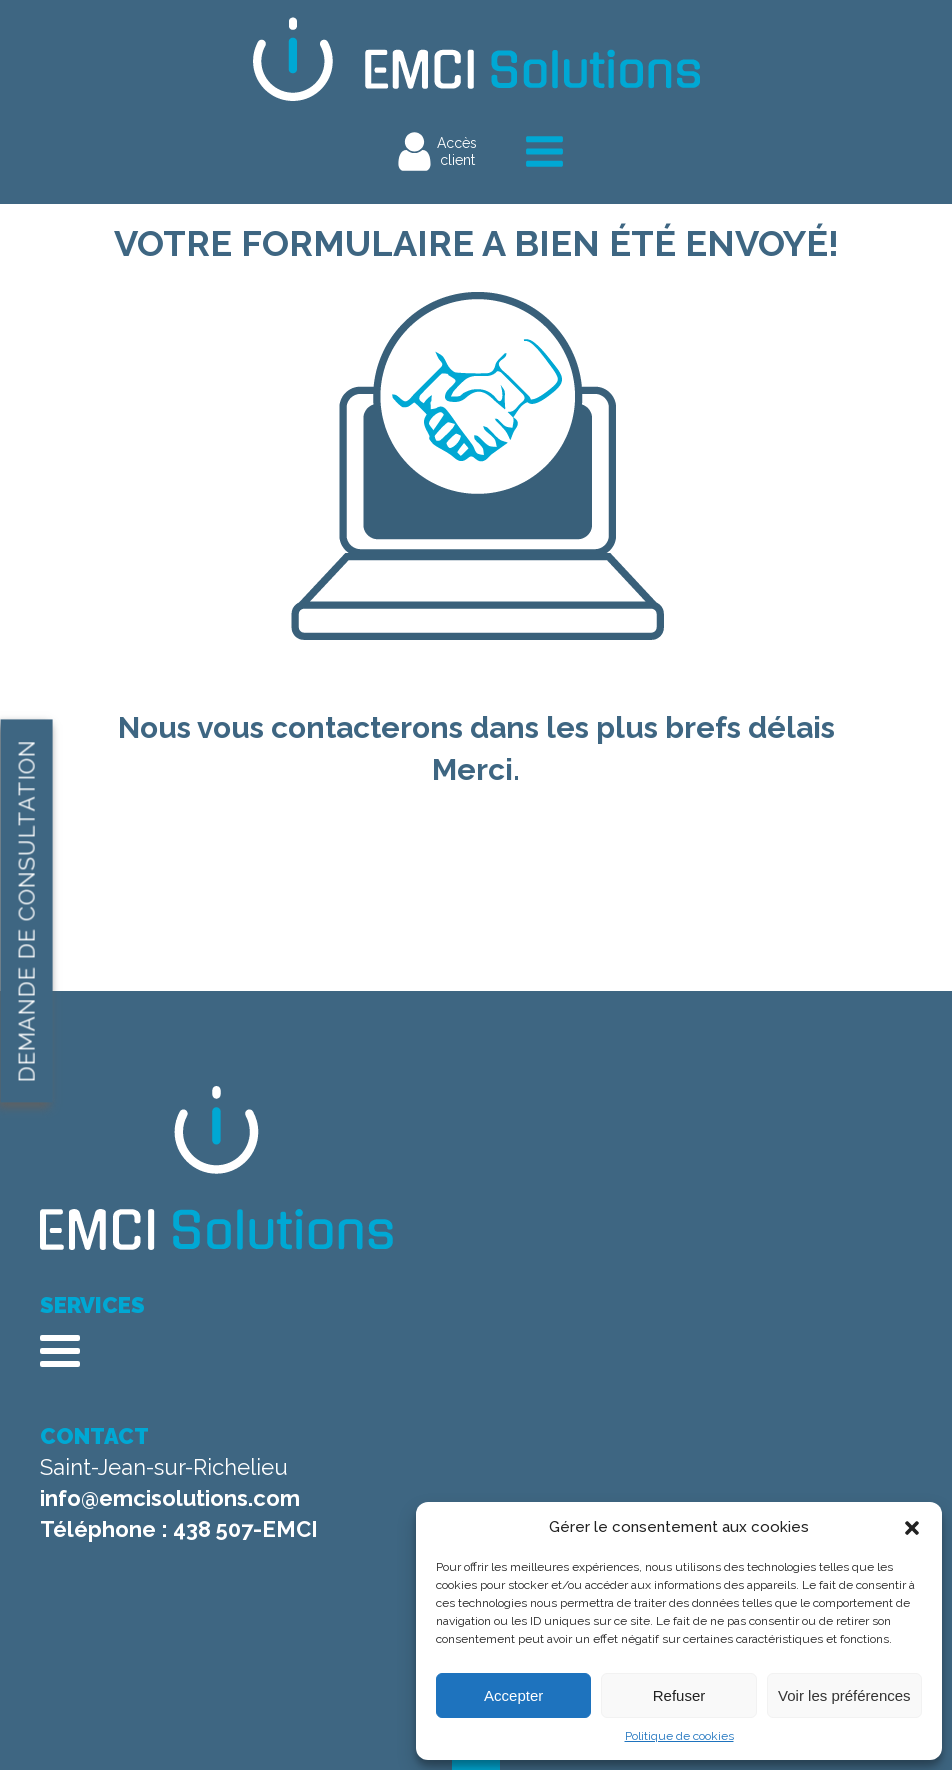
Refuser (679, 1695)
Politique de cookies (679, 1736)
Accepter (513, 1695)
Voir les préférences (844, 1695)
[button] (912, 1528)
